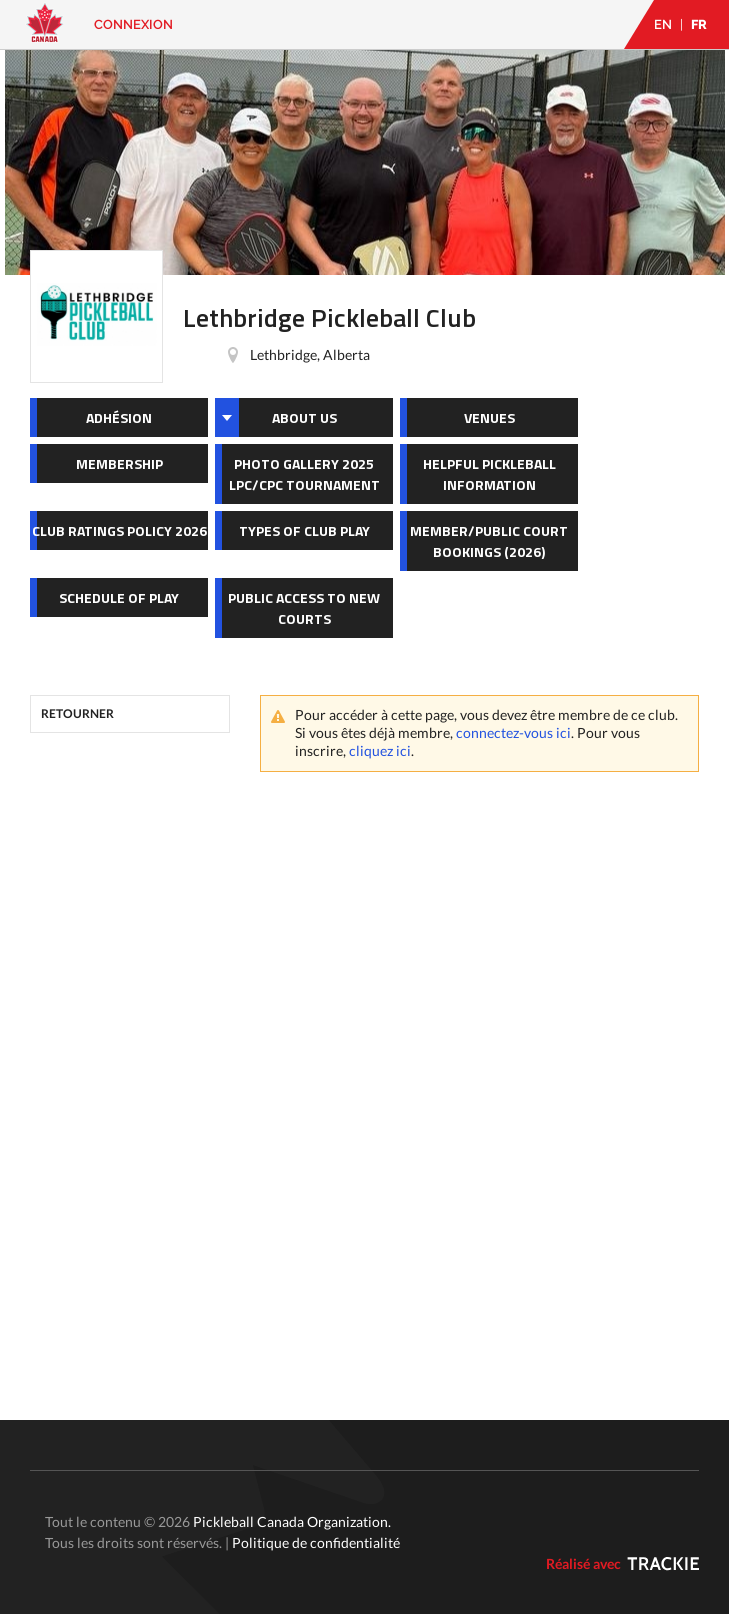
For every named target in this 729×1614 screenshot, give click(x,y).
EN (663, 24)
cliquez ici (380, 750)
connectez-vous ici (513, 732)
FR (699, 24)
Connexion (133, 24)
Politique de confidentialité (316, 1542)
